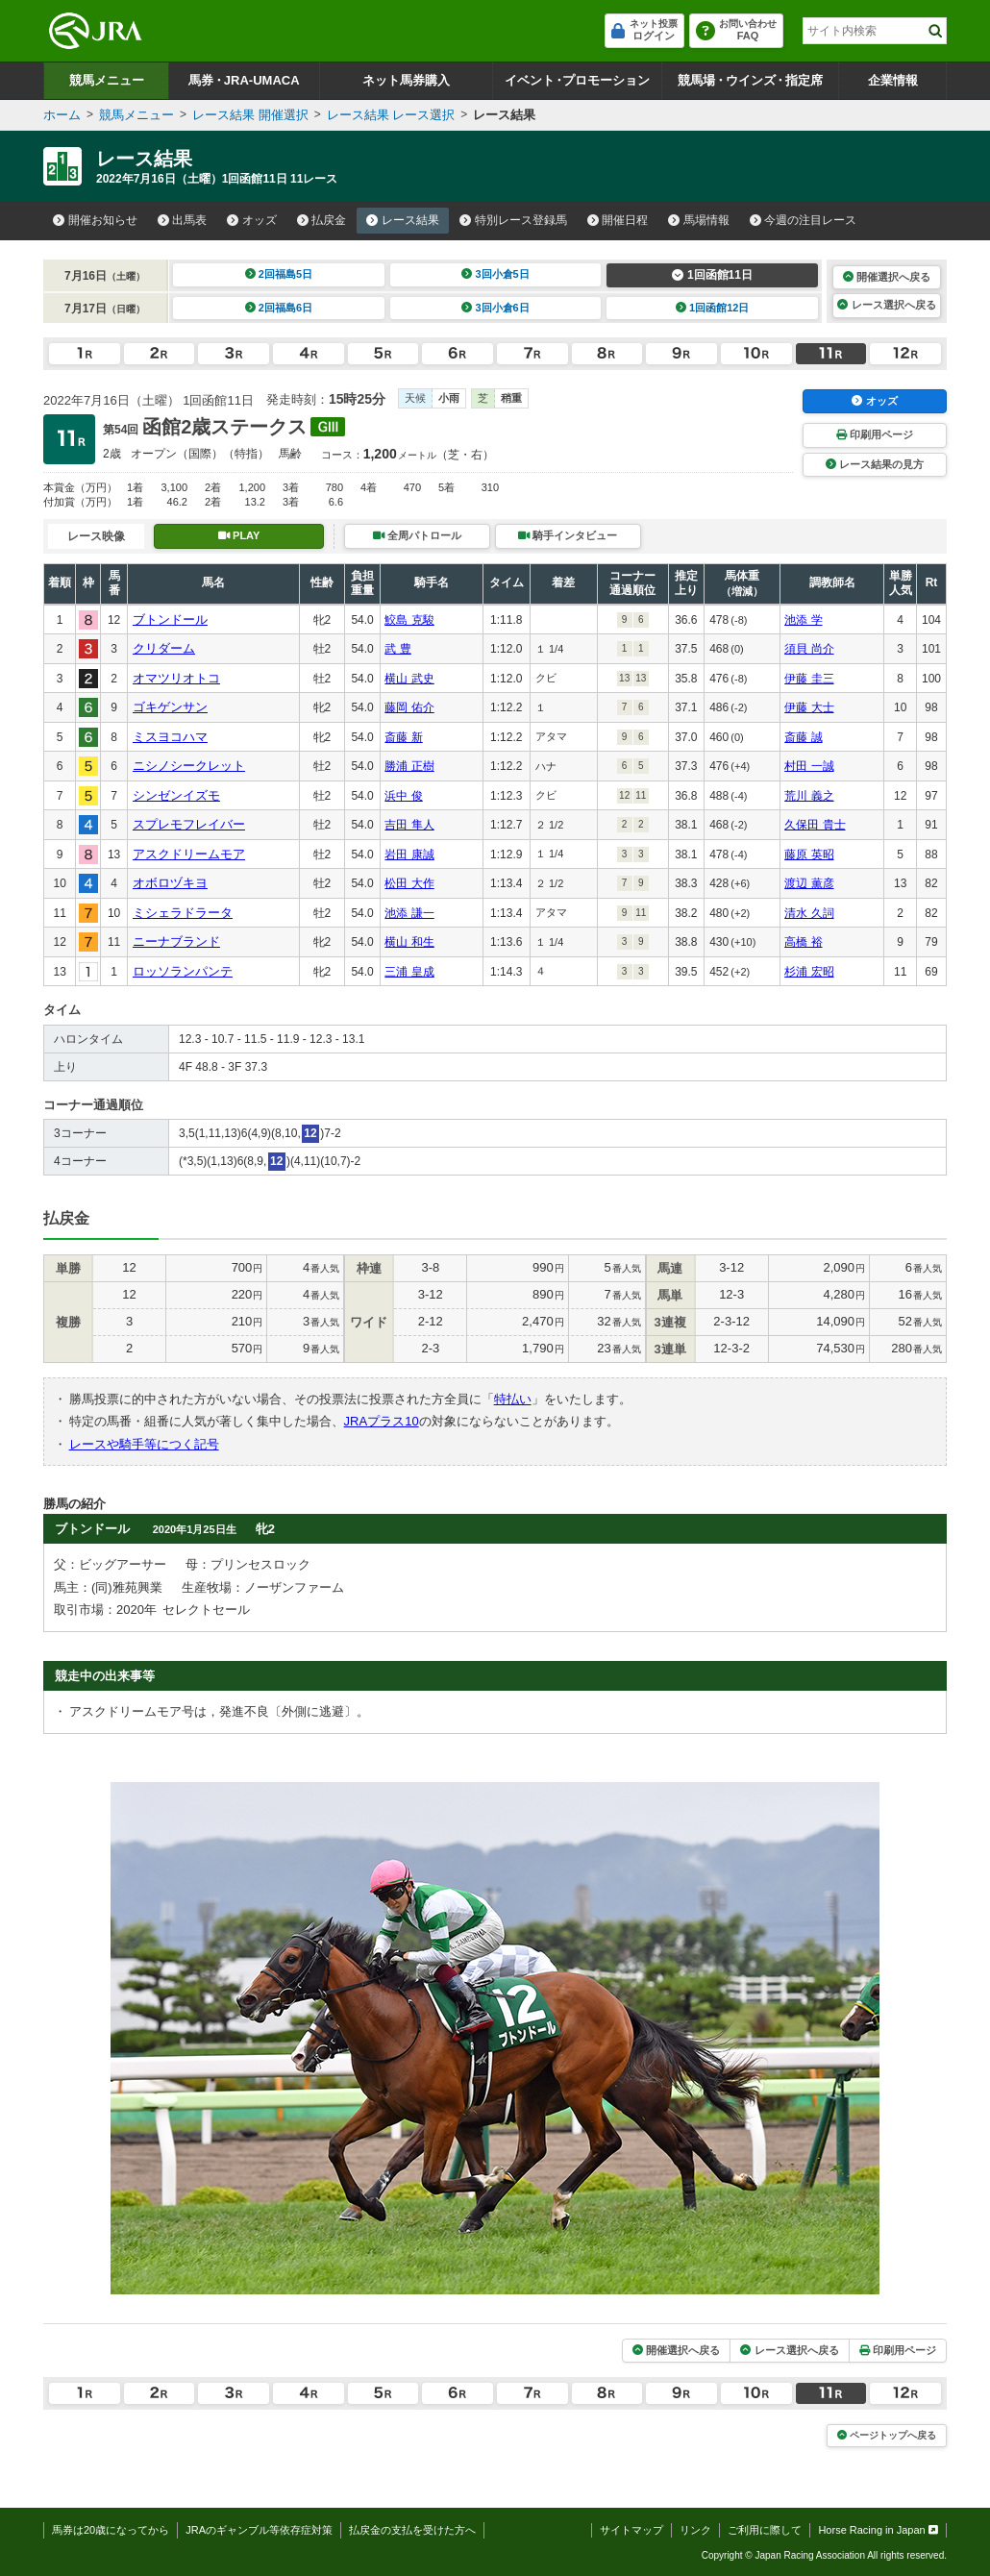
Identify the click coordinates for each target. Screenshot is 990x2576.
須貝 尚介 (808, 649)
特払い (513, 1399)
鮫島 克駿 (408, 620)
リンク (695, 2530)
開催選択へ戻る (886, 277)
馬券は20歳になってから (110, 2530)
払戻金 (322, 220)
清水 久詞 (808, 913)
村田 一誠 (808, 766)
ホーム (62, 115)
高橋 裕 (803, 942)
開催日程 (618, 220)
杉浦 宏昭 (808, 971)
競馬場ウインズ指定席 (750, 80)
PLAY (239, 535)
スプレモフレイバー (189, 824)
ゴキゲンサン (170, 707)
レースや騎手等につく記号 (144, 1444)
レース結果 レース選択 (391, 115)
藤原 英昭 (808, 854)
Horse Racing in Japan (878, 2530)
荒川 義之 (808, 796)
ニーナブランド (176, 941)
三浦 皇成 (408, 971)
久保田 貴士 (814, 824)
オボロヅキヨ (170, 883)
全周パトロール (417, 535)
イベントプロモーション (577, 80)
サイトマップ (631, 2530)
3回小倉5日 (495, 274)
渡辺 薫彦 (808, 883)
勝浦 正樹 (408, 766)
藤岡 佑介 (408, 707)
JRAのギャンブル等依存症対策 (259, 2530)
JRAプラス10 (381, 1421)
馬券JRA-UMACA (243, 80)
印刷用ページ (874, 434)
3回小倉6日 (495, 307)
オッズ (252, 220)
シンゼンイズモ (176, 795)
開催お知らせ (95, 220)
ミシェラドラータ (183, 912)
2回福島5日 (279, 274)
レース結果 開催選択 (250, 115)
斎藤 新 (403, 737)
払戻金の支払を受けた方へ (412, 2530)
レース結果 (402, 220)
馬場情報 (699, 220)
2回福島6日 (279, 307)
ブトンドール (170, 619)
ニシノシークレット (189, 765)
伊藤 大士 (808, 707)
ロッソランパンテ (183, 971)
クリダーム (164, 648)
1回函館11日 (712, 275)
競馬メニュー (106, 80)
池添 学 (803, 620)
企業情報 (893, 80)
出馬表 (183, 220)
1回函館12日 (713, 307)
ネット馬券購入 (406, 80)
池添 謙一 (408, 913)
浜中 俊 (403, 796)
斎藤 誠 (803, 737)
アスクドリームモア (189, 854)
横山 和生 (408, 942)
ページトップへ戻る (886, 2435)
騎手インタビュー (567, 535)
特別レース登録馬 (513, 220)
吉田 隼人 (408, 824)
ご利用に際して (765, 2530)
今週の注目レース (803, 220)
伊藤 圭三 (808, 678)
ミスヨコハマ (170, 737)
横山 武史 (408, 678)
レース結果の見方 (875, 464)
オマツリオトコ (176, 678)
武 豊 (397, 649)
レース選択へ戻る (886, 304)
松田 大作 (408, 883)
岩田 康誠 (408, 854)
